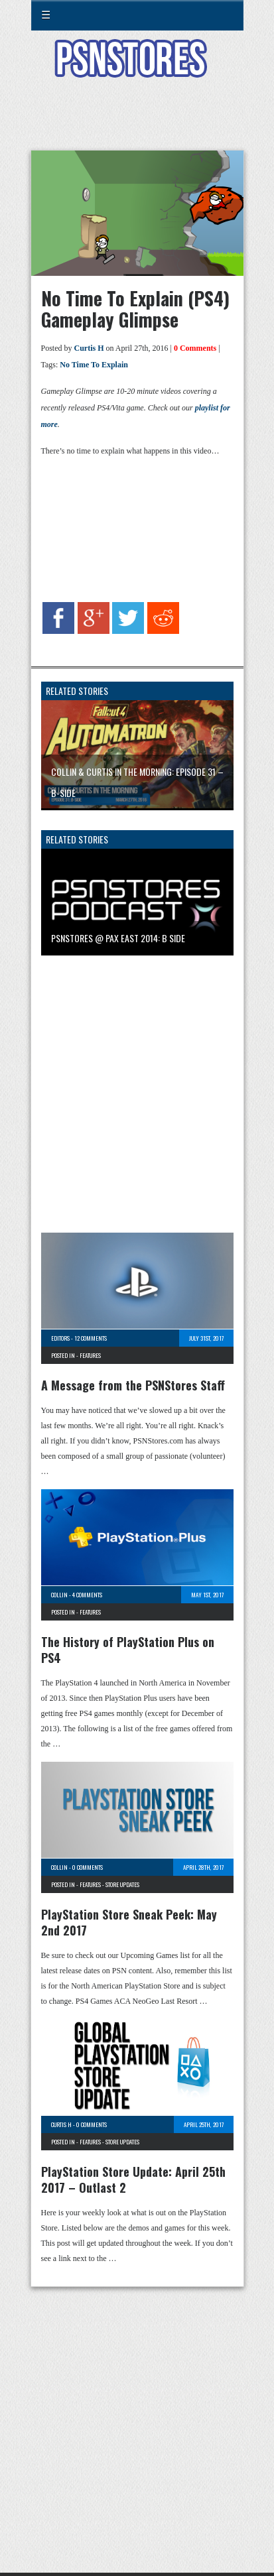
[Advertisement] (137, 122)
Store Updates (122, 1884)
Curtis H (89, 348)
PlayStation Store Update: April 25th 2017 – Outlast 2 (133, 2179)
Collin (59, 1594)
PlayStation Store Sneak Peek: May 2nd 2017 (129, 1922)
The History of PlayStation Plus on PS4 (127, 1649)
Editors (60, 1338)
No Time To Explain (94, 364)
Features (90, 1355)
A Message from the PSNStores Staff (133, 1385)
